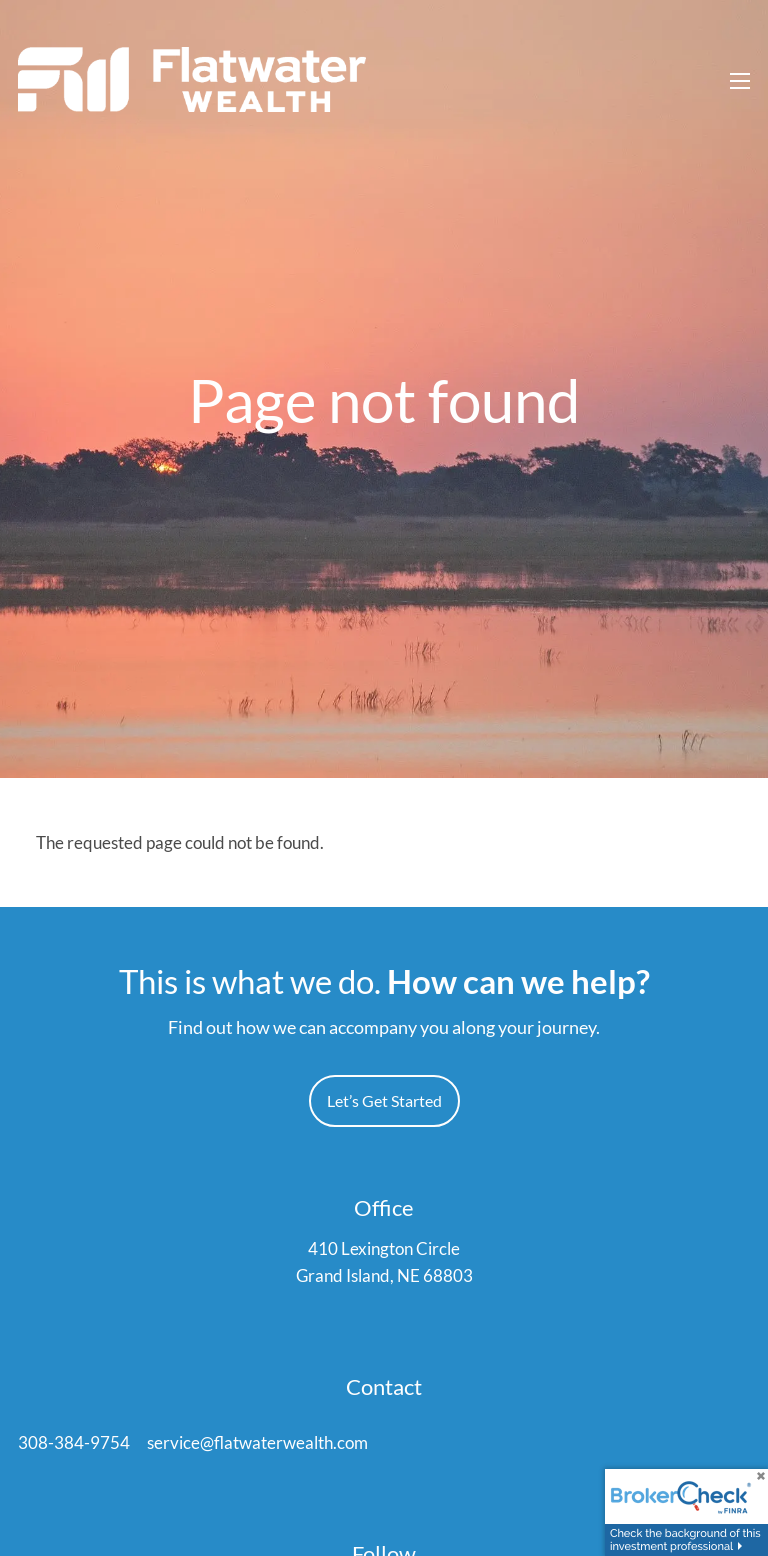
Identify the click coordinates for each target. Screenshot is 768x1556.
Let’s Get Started (384, 1101)
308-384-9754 (74, 1444)
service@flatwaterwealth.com (257, 1444)
